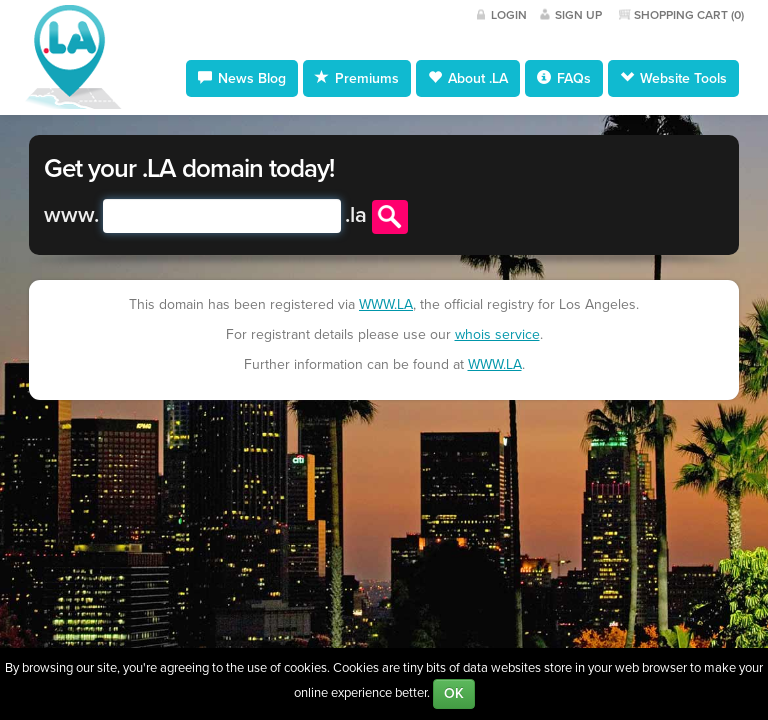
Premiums (357, 78)
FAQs (564, 78)
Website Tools (673, 78)
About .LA (468, 78)
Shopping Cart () (689, 15)
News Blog (242, 78)
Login (509, 15)
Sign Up (578, 15)
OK (454, 693)
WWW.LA (386, 304)
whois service (497, 334)
